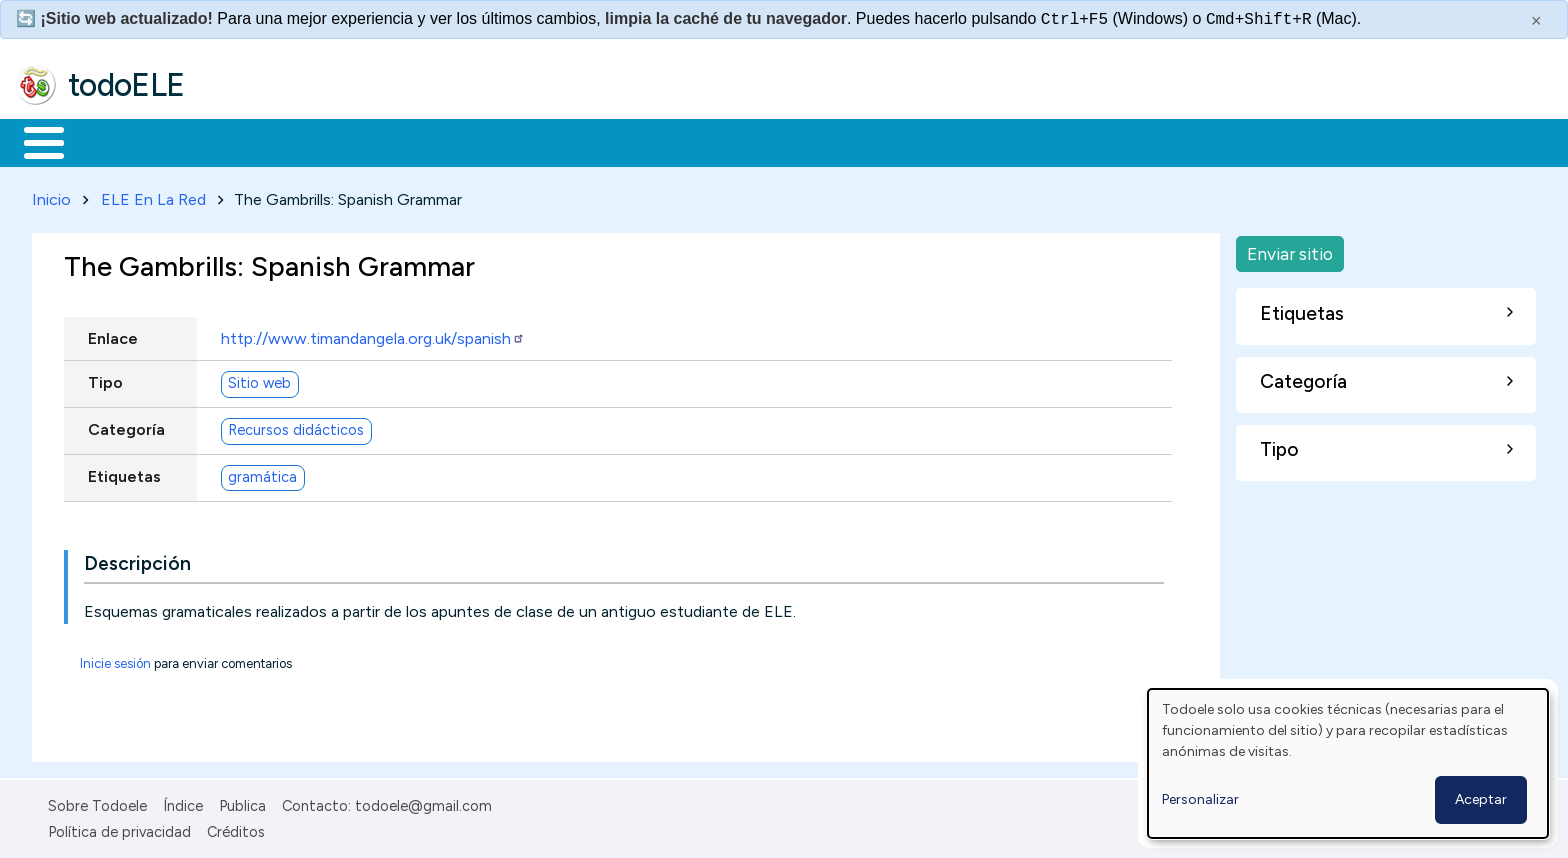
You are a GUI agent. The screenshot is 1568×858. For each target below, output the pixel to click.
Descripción (137, 559)
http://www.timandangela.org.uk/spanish (373, 334)
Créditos (236, 829)
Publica (242, 802)
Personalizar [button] (1200, 799)
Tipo (105, 378)
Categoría (126, 425)
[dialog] (1348, 763)
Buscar (821, 141)
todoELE (126, 85)
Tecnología (598, 141)
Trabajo (360, 141)
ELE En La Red (153, 195)
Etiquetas (124, 472)
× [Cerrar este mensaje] (1536, 21)
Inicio (33, 141)
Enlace (113, 334)
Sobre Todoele (97, 802)
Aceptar (1481, 799)
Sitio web (259, 380)
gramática (262, 474)
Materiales (112, 141)
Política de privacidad (119, 829)
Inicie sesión (115, 659)
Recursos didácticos (296, 427)
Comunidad (731, 141)
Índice (183, 802)
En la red (472, 141)
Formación (241, 141)
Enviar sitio (1290, 249)
